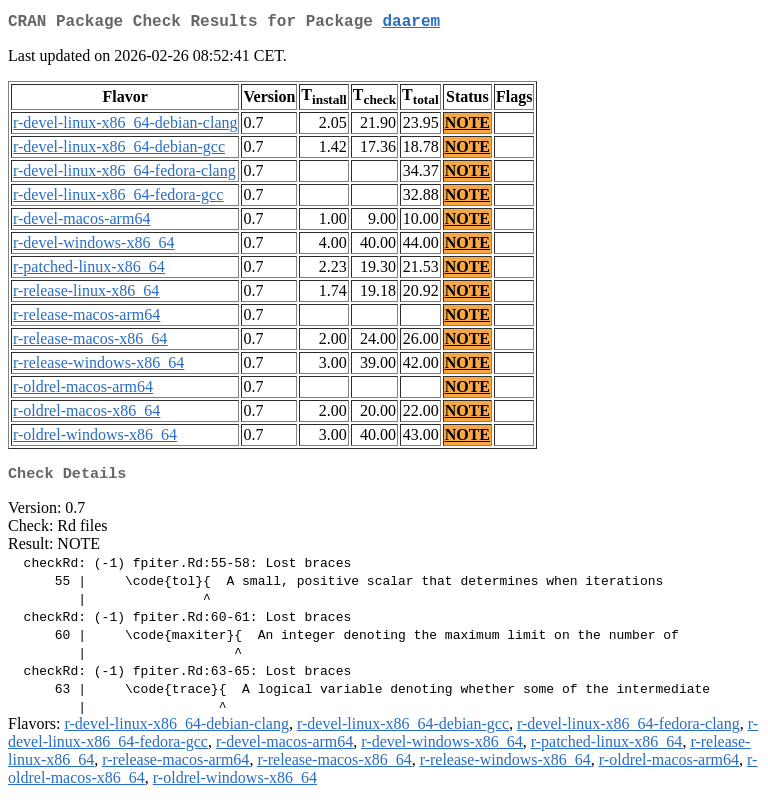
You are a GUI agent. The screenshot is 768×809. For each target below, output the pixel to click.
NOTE (467, 126)
